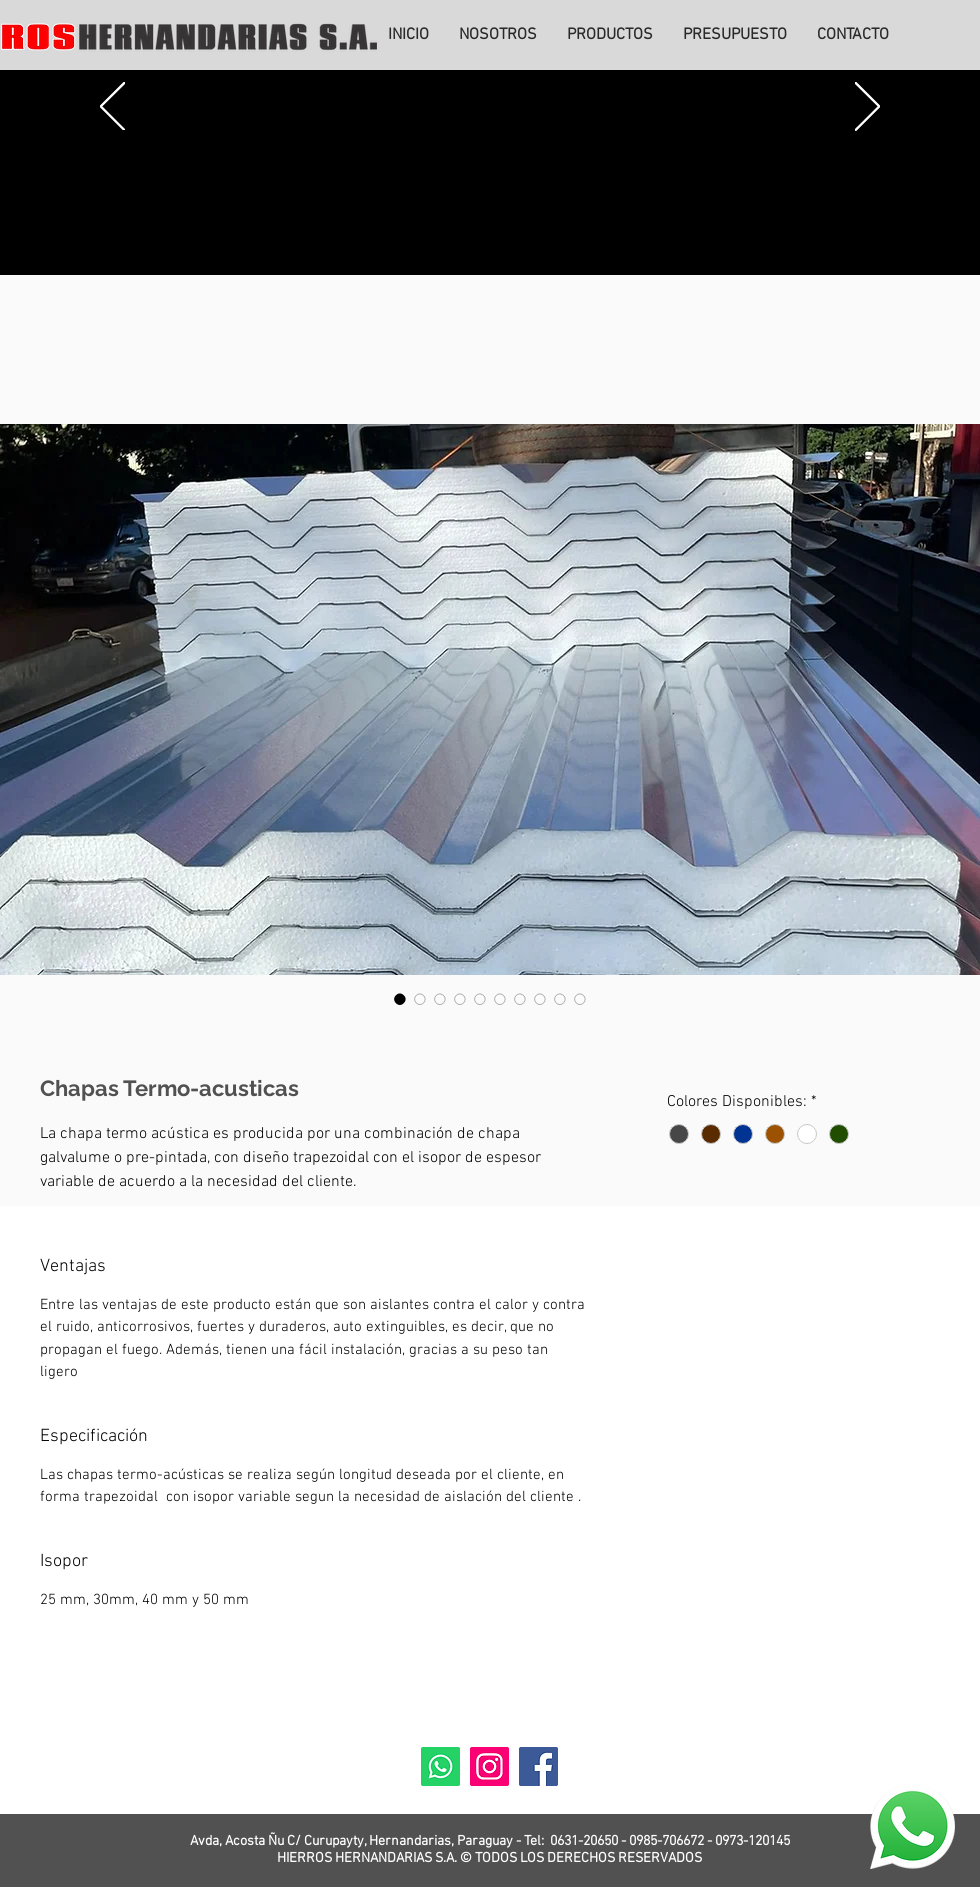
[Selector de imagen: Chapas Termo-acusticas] (400, 999)
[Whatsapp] (440, 1766)
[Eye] (912, 1826)
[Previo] (112, 108)
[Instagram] (489, 1766)
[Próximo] (867, 108)
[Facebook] (538, 1766)
